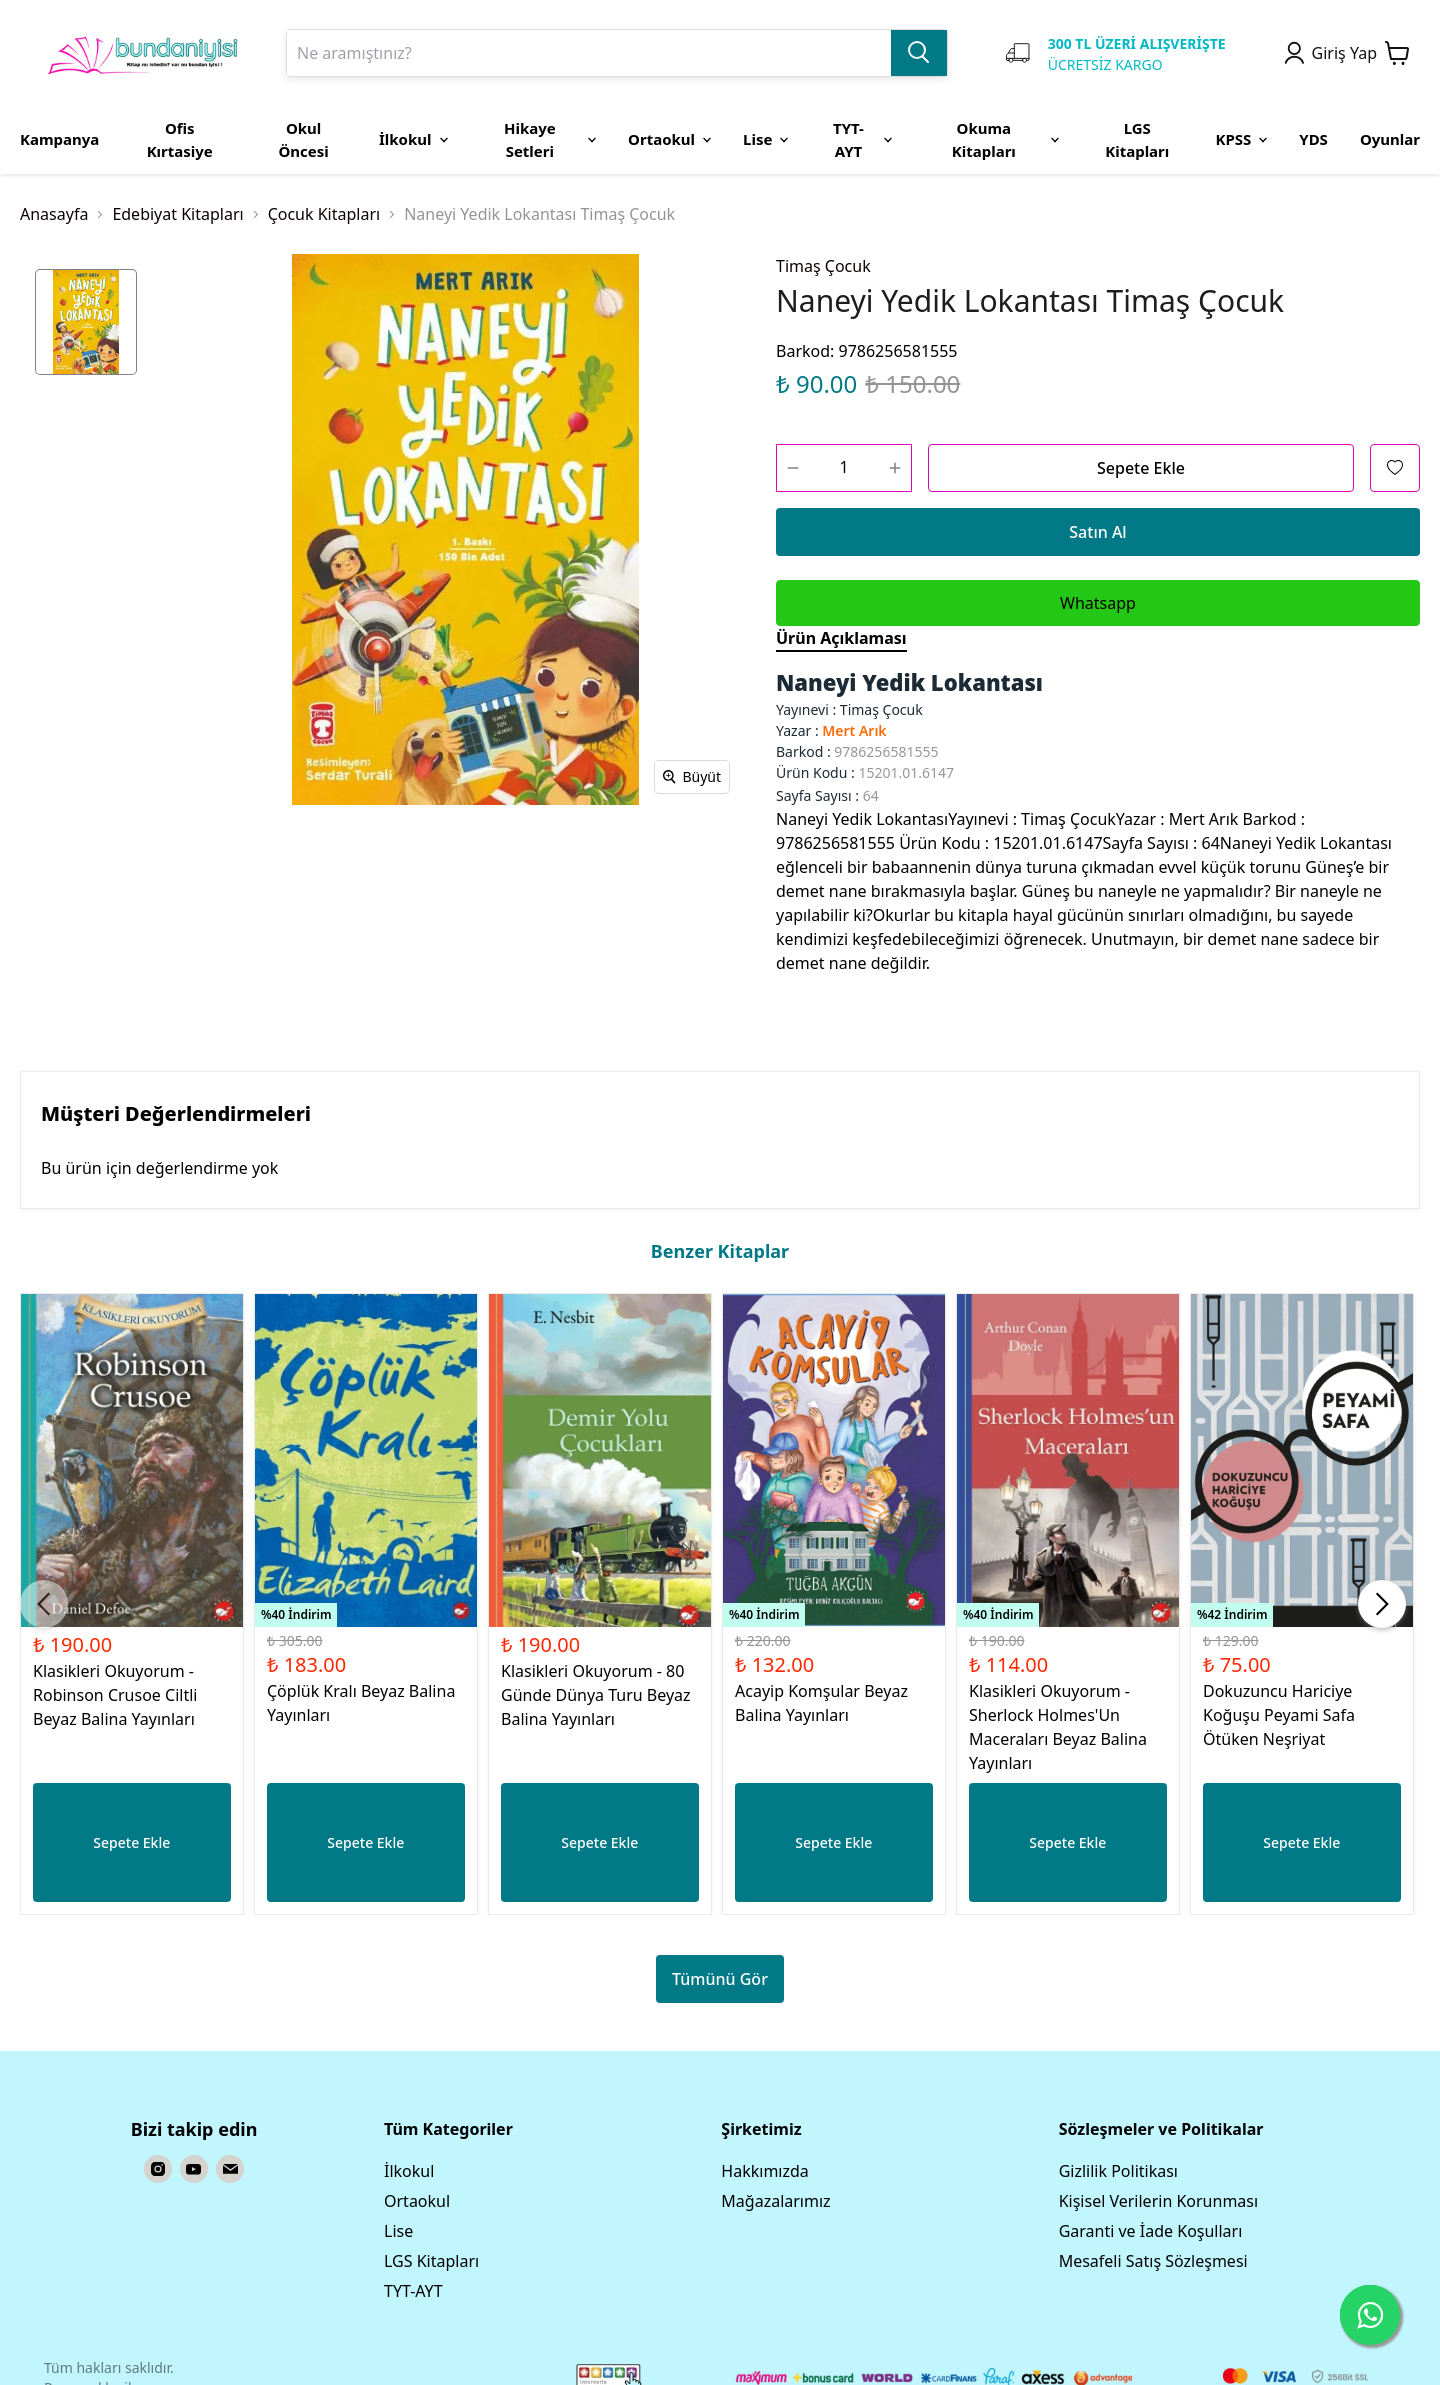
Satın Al (1097, 532)
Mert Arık (854, 730)
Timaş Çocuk (823, 266)
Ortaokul (417, 2201)
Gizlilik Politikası (1118, 2171)
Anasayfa (54, 214)
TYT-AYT (413, 2291)
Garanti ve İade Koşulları (1151, 2231)
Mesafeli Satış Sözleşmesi (1153, 2261)
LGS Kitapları (431, 2261)
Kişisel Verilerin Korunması (1158, 2201)
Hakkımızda (764, 2171)
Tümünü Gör (720, 1979)
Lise (398, 2231)
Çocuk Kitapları (324, 214)
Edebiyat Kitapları (177, 214)
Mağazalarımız (775, 2201)
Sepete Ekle (1141, 468)
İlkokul (409, 2171)
